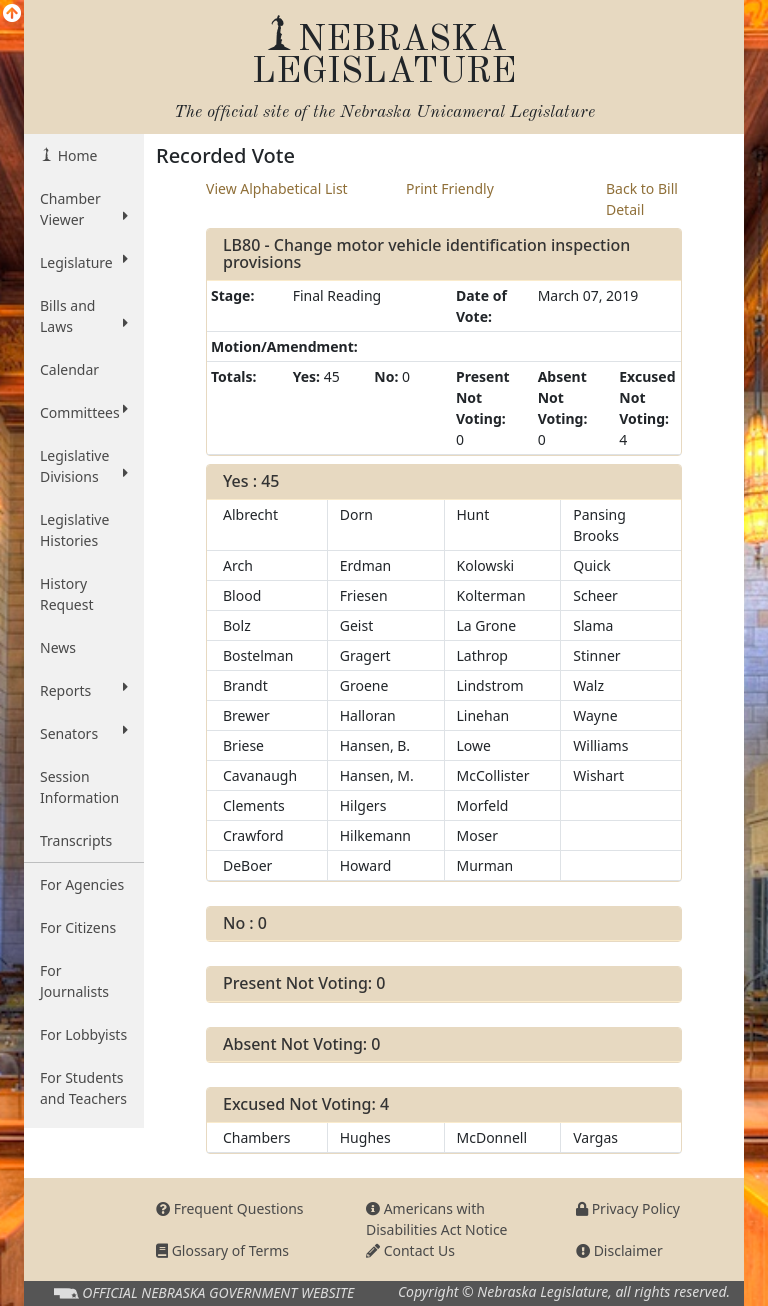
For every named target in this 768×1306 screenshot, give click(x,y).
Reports (84, 690)
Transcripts (76, 840)
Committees (84, 412)
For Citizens (78, 927)
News (58, 647)
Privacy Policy (628, 1208)
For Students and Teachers (83, 1088)
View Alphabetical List (277, 188)
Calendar (69, 369)
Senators (84, 733)
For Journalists (74, 981)
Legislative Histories (74, 530)
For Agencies (82, 884)
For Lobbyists (83, 1034)
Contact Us (410, 1250)
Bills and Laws (84, 316)
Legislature (84, 262)
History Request (67, 594)
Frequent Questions (230, 1208)
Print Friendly (450, 188)
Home (75, 155)
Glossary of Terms (222, 1250)
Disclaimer (619, 1250)
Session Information (79, 787)
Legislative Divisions (84, 466)
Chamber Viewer (84, 209)
